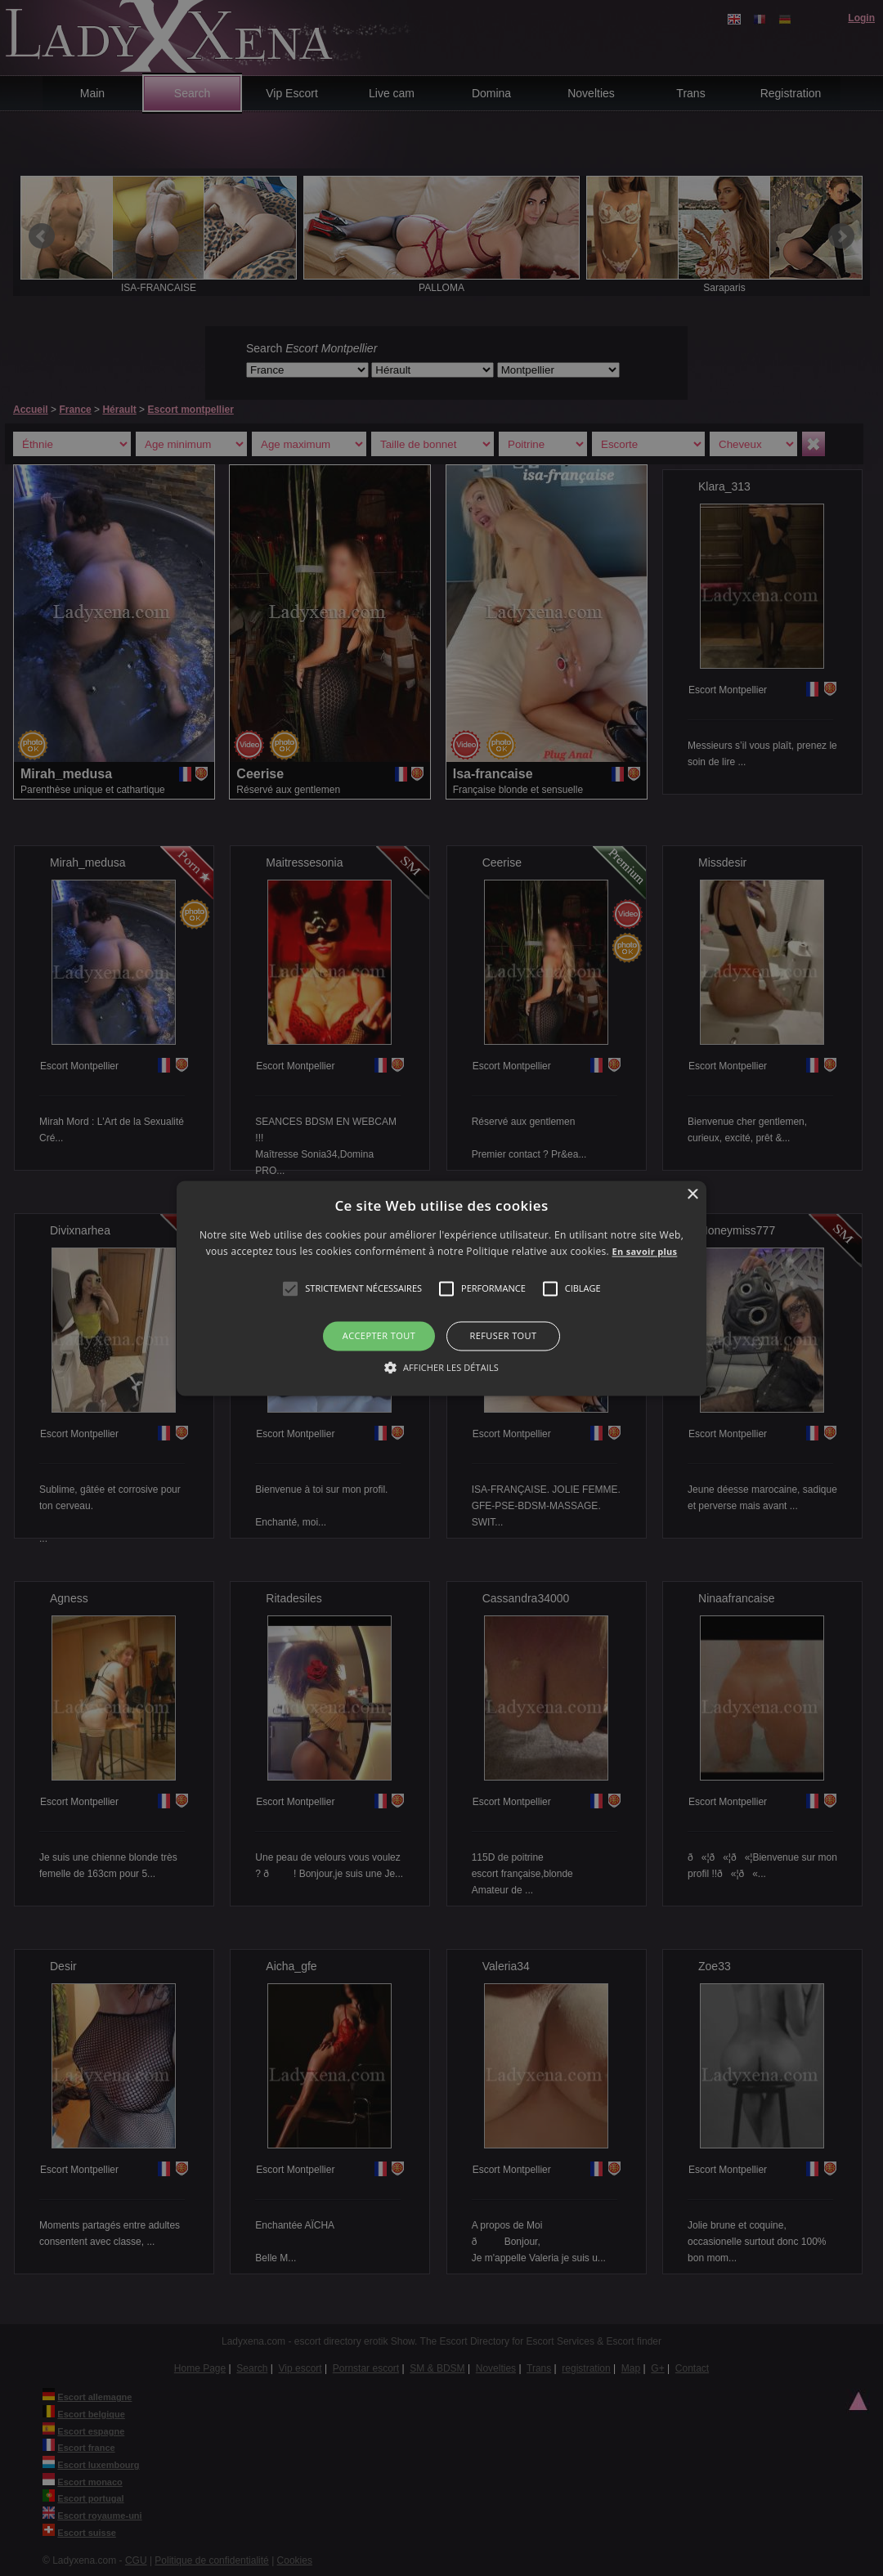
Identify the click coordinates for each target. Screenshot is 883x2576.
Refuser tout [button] (503, 1336)
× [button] (692, 1195)
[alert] (441, 1288)
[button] (290, 1289)
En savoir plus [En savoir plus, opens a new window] (645, 1251)
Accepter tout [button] (379, 1336)
